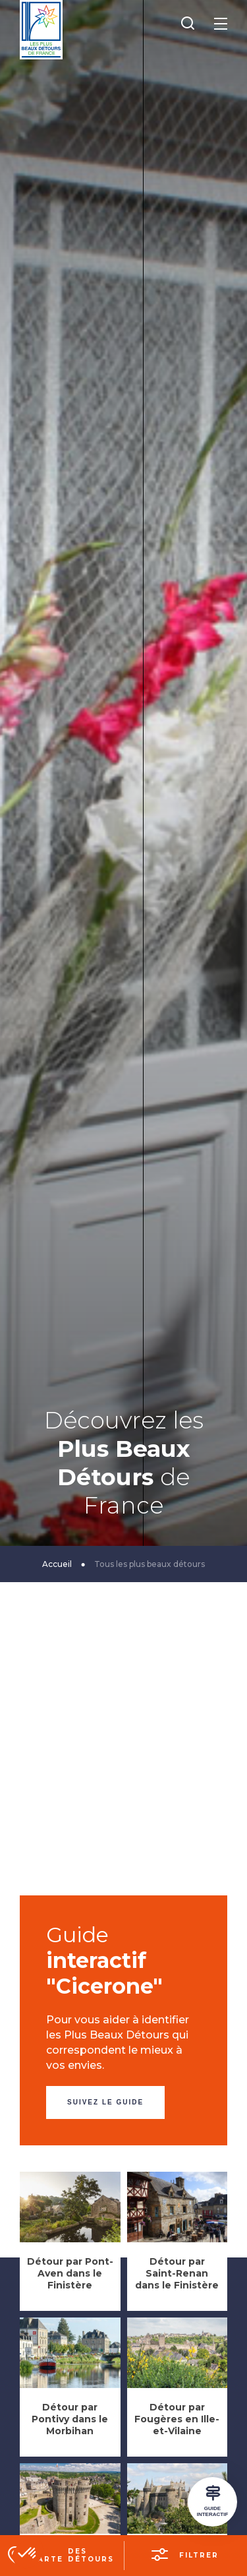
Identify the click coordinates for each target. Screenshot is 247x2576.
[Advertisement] (123, 1771)
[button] (27, 2553)
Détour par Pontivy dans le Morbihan (70, 2419)
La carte (74, 2555)
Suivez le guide (105, 2102)
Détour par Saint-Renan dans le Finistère (177, 2273)
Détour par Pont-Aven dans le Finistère (70, 2273)
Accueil (57, 1564)
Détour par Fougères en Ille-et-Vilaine (176, 2419)
